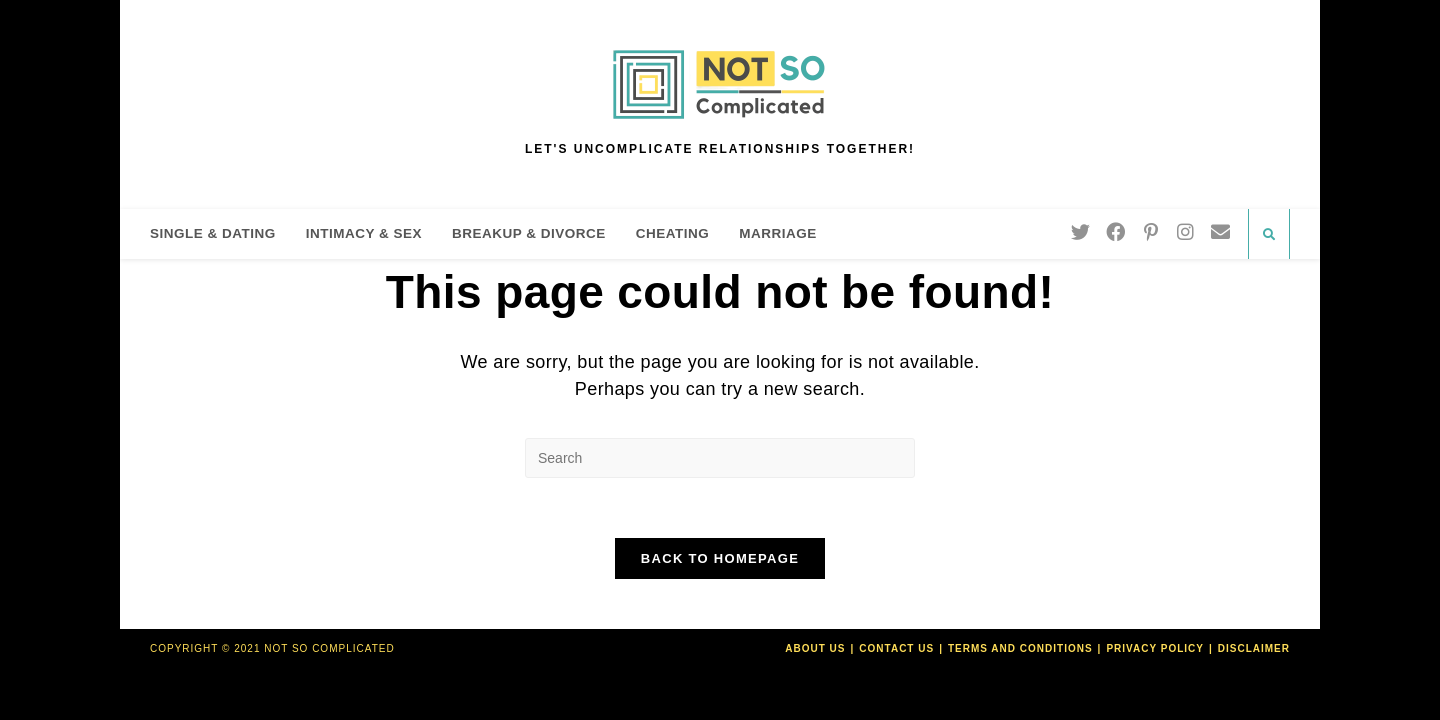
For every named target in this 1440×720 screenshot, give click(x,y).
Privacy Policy (1155, 648)
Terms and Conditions (1020, 648)
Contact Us (896, 648)
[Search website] (1269, 235)
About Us (815, 648)
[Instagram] (1185, 232)
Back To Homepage (720, 558)
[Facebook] (1115, 232)
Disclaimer (1254, 648)
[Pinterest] (1150, 232)
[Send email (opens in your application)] (1220, 232)
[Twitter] (1080, 232)
